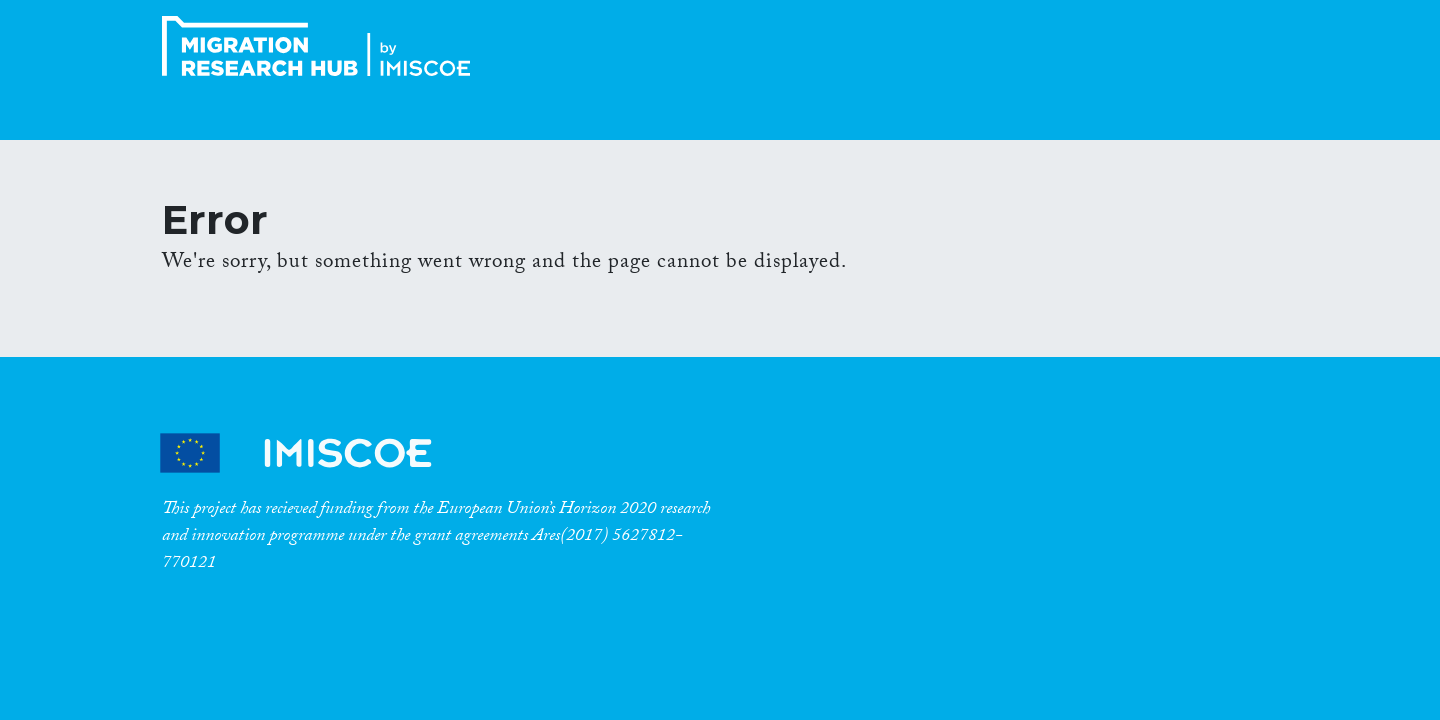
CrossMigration (322, 46)
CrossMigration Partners (313, 453)
